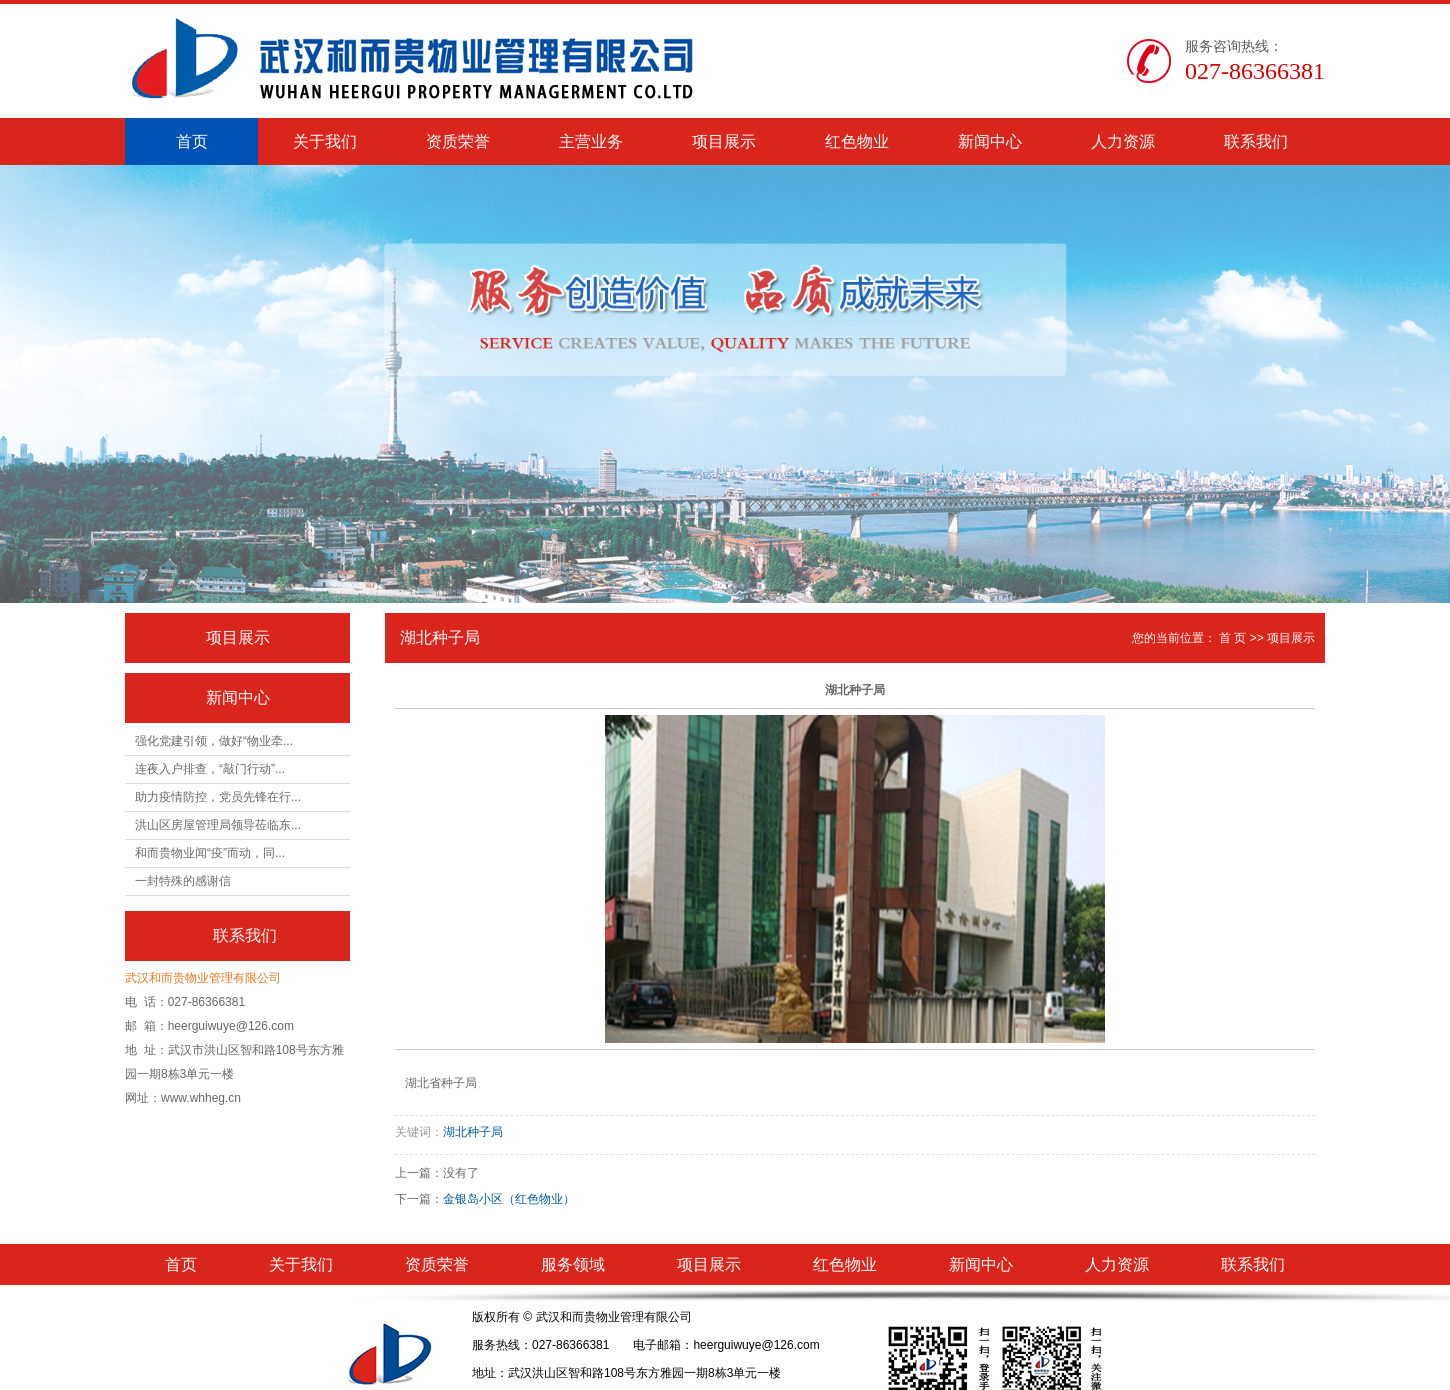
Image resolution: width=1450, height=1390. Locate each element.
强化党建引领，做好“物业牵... (214, 741)
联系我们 (1256, 141)
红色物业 (857, 141)
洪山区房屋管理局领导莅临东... (218, 825)
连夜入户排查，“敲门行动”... (210, 769)
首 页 (1232, 638)
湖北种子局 (473, 1132)
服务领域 (573, 1264)
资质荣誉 (458, 141)
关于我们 (325, 141)
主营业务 (591, 141)
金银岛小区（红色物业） (509, 1199)
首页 (192, 141)
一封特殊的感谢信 (183, 881)
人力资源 (1123, 141)
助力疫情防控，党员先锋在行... (218, 797)
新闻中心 (990, 141)
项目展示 (724, 141)
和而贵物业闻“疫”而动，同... (210, 853)
